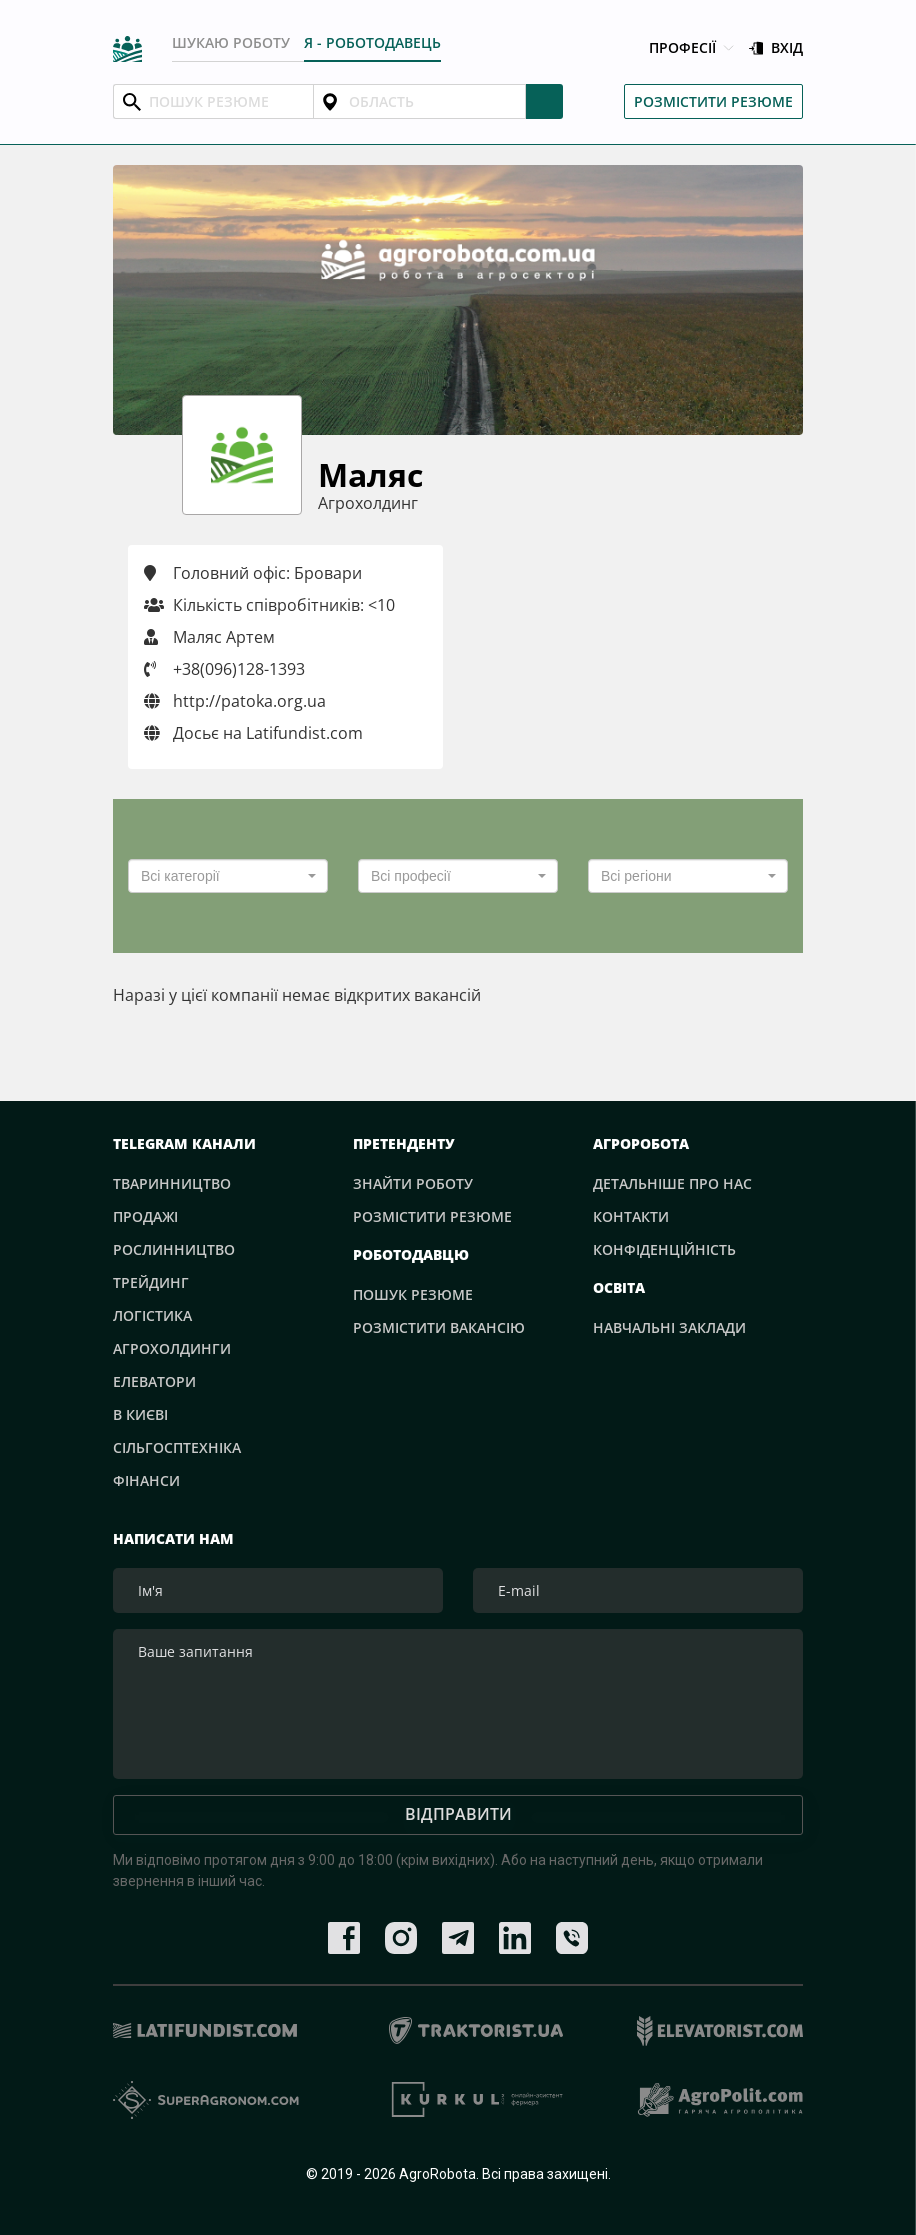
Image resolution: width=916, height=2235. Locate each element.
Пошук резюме (413, 1294)
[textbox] (222, 876)
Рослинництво (174, 1249)
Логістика (152, 1315)
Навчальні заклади (669, 1327)
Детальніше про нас (672, 1183)
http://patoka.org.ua (235, 701)
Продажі (145, 1216)
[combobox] (228, 876)
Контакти (631, 1216)
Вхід (776, 48)
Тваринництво (172, 1183)
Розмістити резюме (713, 101)
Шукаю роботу (231, 42)
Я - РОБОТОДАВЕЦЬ (372, 42)
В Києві (140, 1414)
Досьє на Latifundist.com (253, 733)
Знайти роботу (413, 1183)
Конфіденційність (664, 1249)
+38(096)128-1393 (239, 669)
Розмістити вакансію (439, 1327)
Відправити (458, 1814)
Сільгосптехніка (177, 1447)
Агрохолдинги (172, 1348)
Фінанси (146, 1480)
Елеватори (154, 1381)
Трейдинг (151, 1282)
